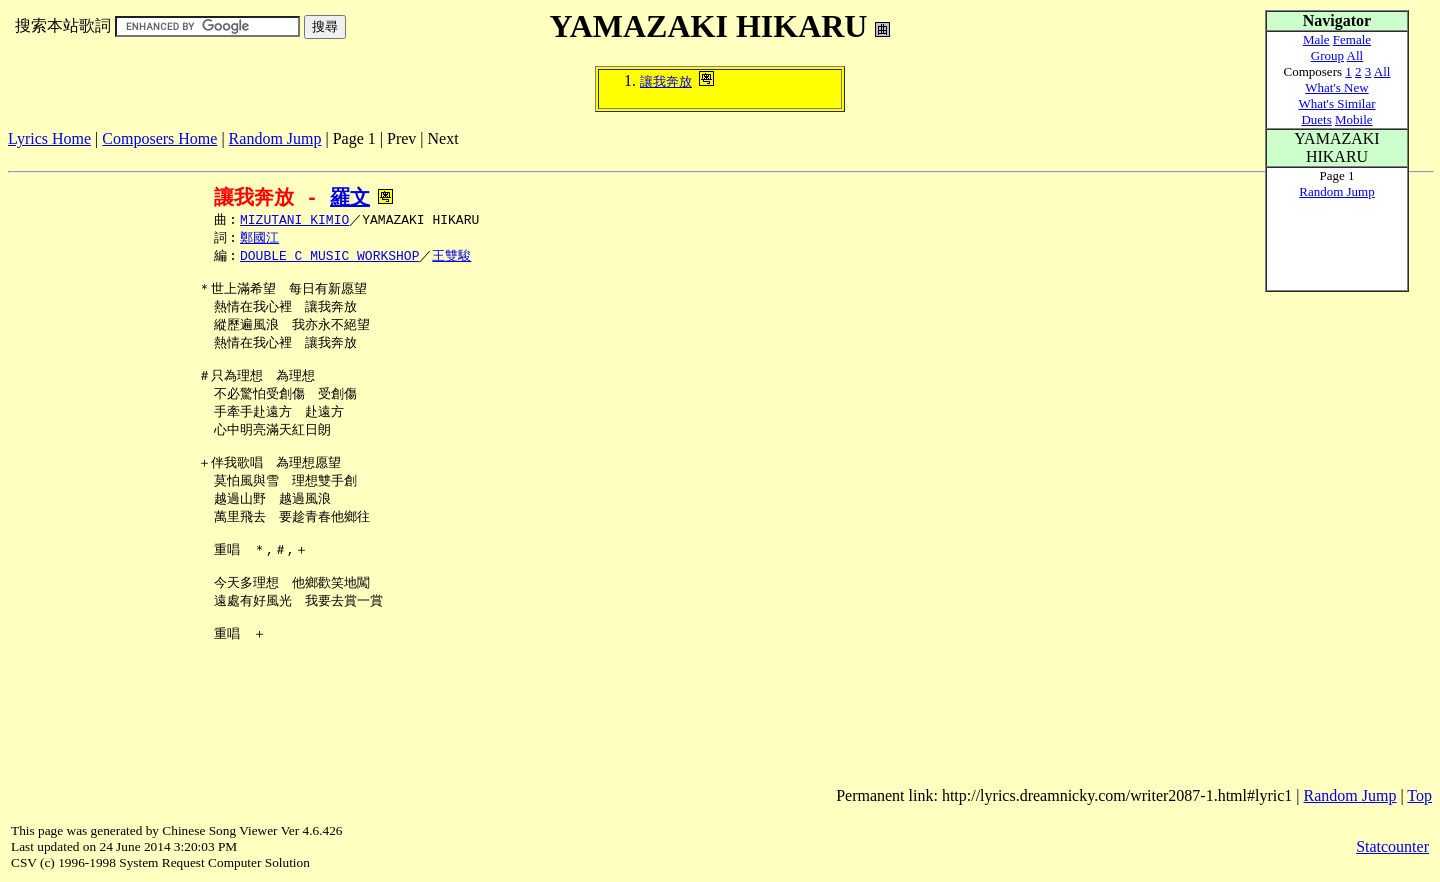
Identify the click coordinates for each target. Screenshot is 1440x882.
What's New (1336, 87)
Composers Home (159, 138)
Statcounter (1392, 846)
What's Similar (1336, 103)
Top (1419, 795)
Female (1352, 39)
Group (1327, 55)
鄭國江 (259, 240)
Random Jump (275, 138)
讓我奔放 (666, 81)
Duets (1316, 119)
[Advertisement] (372, 155)
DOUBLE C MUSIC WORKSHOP (329, 259)
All (1355, 55)
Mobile (1354, 119)
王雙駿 (451, 259)
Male (1316, 39)
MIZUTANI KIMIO (294, 221)
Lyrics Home (49, 138)
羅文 (350, 197)
